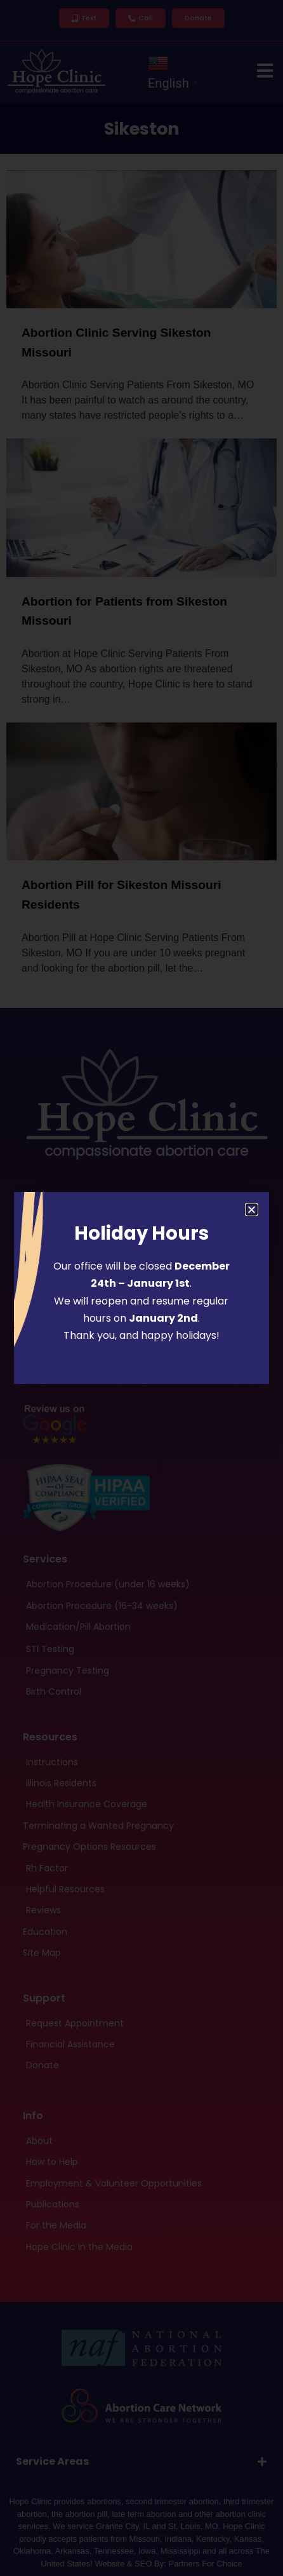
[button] (251, 1209)
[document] (141, 1288)
